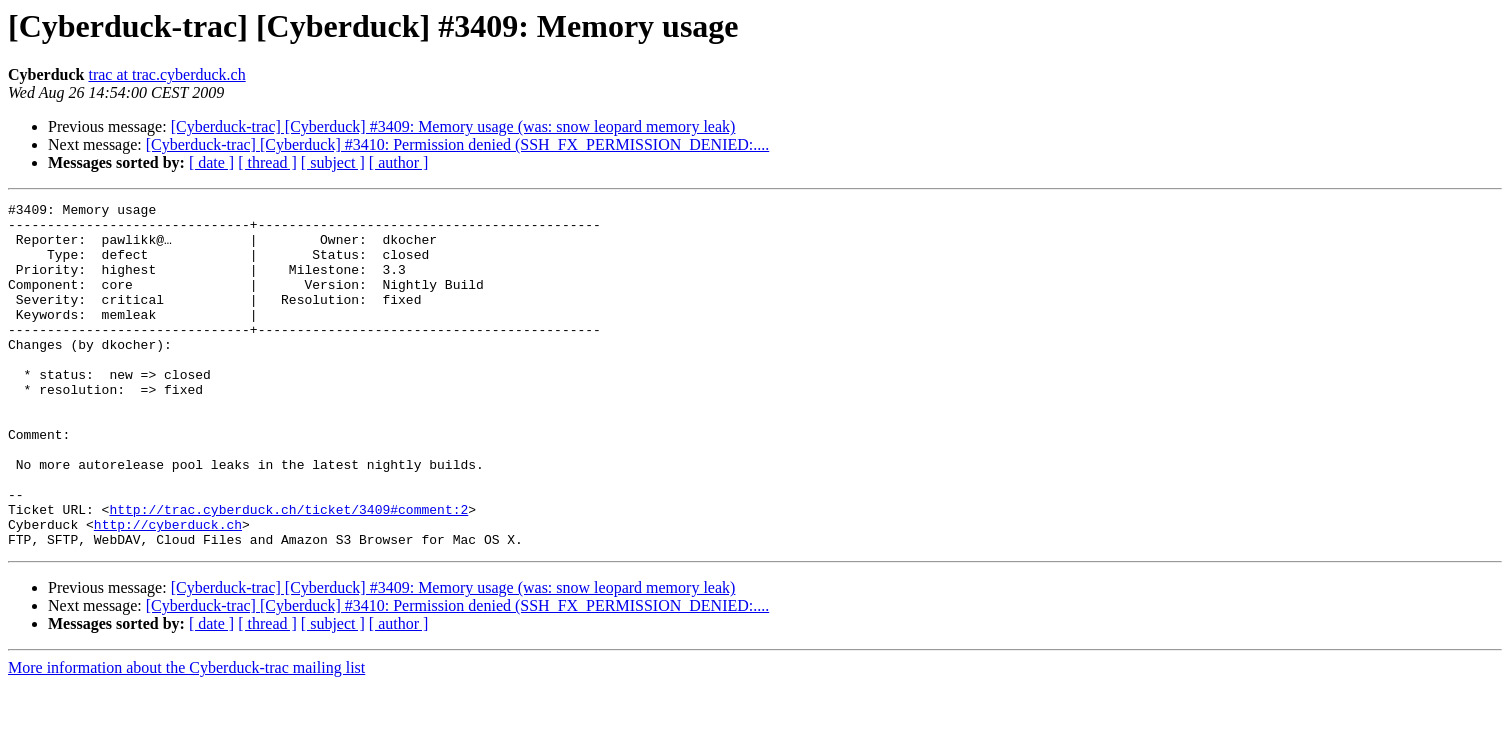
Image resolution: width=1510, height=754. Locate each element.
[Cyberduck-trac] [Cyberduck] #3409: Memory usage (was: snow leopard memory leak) (453, 126)
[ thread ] (267, 162)
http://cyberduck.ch (168, 590)
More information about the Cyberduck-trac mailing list (186, 736)
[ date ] (211, 162)
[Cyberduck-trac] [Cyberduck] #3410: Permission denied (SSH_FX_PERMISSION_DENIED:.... (457, 144)
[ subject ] (333, 162)
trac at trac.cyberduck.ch (166, 74)
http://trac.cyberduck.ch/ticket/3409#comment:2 (288, 572)
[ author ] (399, 162)
